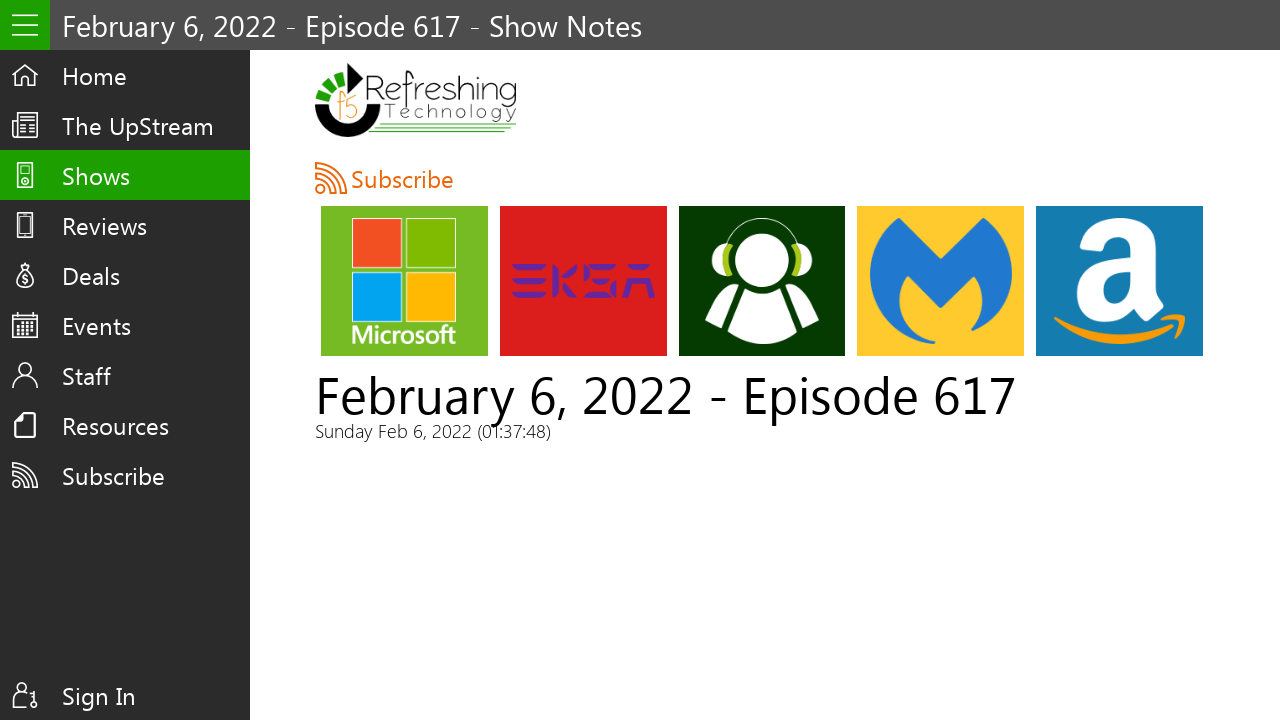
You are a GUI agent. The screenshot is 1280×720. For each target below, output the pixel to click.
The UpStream (138, 125)
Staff (86, 375)
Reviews (104, 225)
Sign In (99, 695)
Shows (96, 175)
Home (94, 75)
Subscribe (113, 475)
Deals (91, 275)
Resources (115, 425)
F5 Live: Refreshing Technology (415, 100)
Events (96, 325)
